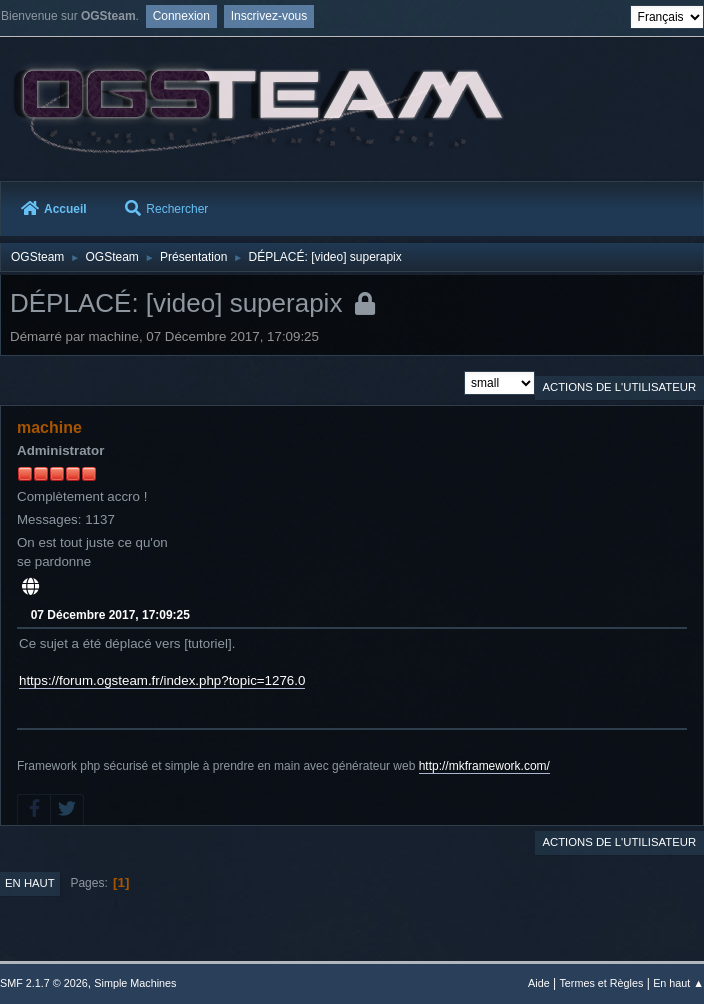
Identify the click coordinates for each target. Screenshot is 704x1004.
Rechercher (166, 209)
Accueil (54, 209)
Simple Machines (135, 983)
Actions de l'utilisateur (619, 387)
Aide (539, 983)
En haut (30, 883)
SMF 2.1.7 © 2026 (44, 983)
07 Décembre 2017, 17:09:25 (110, 615)
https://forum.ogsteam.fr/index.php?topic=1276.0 (162, 680)
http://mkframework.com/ (484, 766)
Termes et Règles (601, 983)
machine (49, 427)
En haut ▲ (678, 983)
